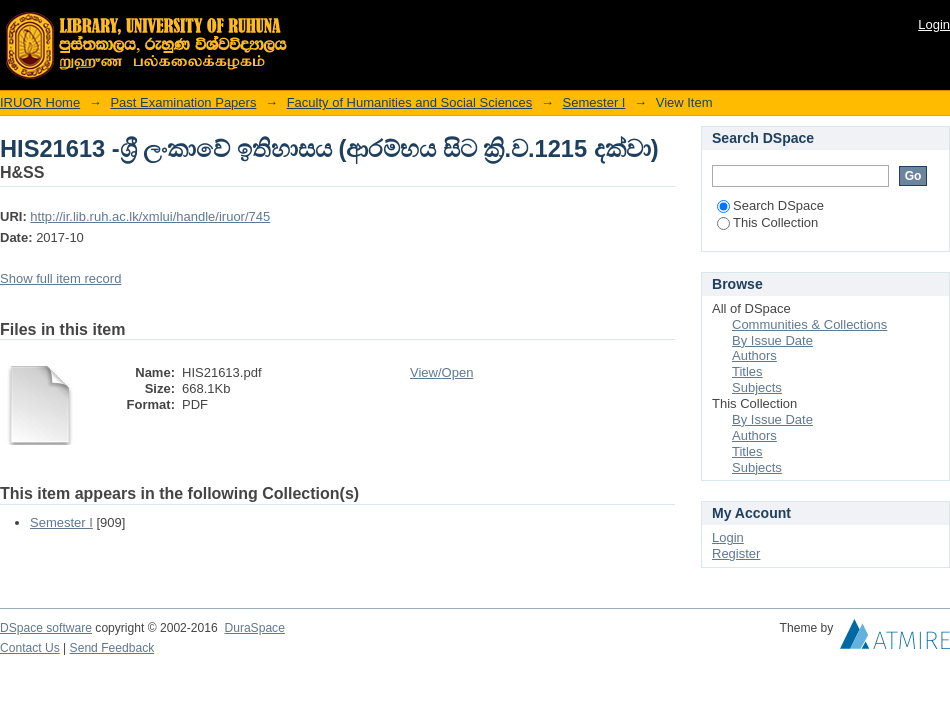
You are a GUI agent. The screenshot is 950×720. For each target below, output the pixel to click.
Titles (747, 371)
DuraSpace (254, 628)
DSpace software (46, 628)
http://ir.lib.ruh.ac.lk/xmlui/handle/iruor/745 (150, 216)
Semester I (594, 102)
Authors (754, 355)
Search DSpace (770, 205)
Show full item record (60, 278)
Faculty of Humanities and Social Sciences (410, 102)
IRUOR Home (40, 102)
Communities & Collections (809, 324)
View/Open (441, 372)
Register (736, 553)
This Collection (767, 222)
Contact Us (30, 648)
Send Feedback (112, 648)
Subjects (757, 387)
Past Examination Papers (183, 102)
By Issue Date (772, 340)
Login (934, 24)
